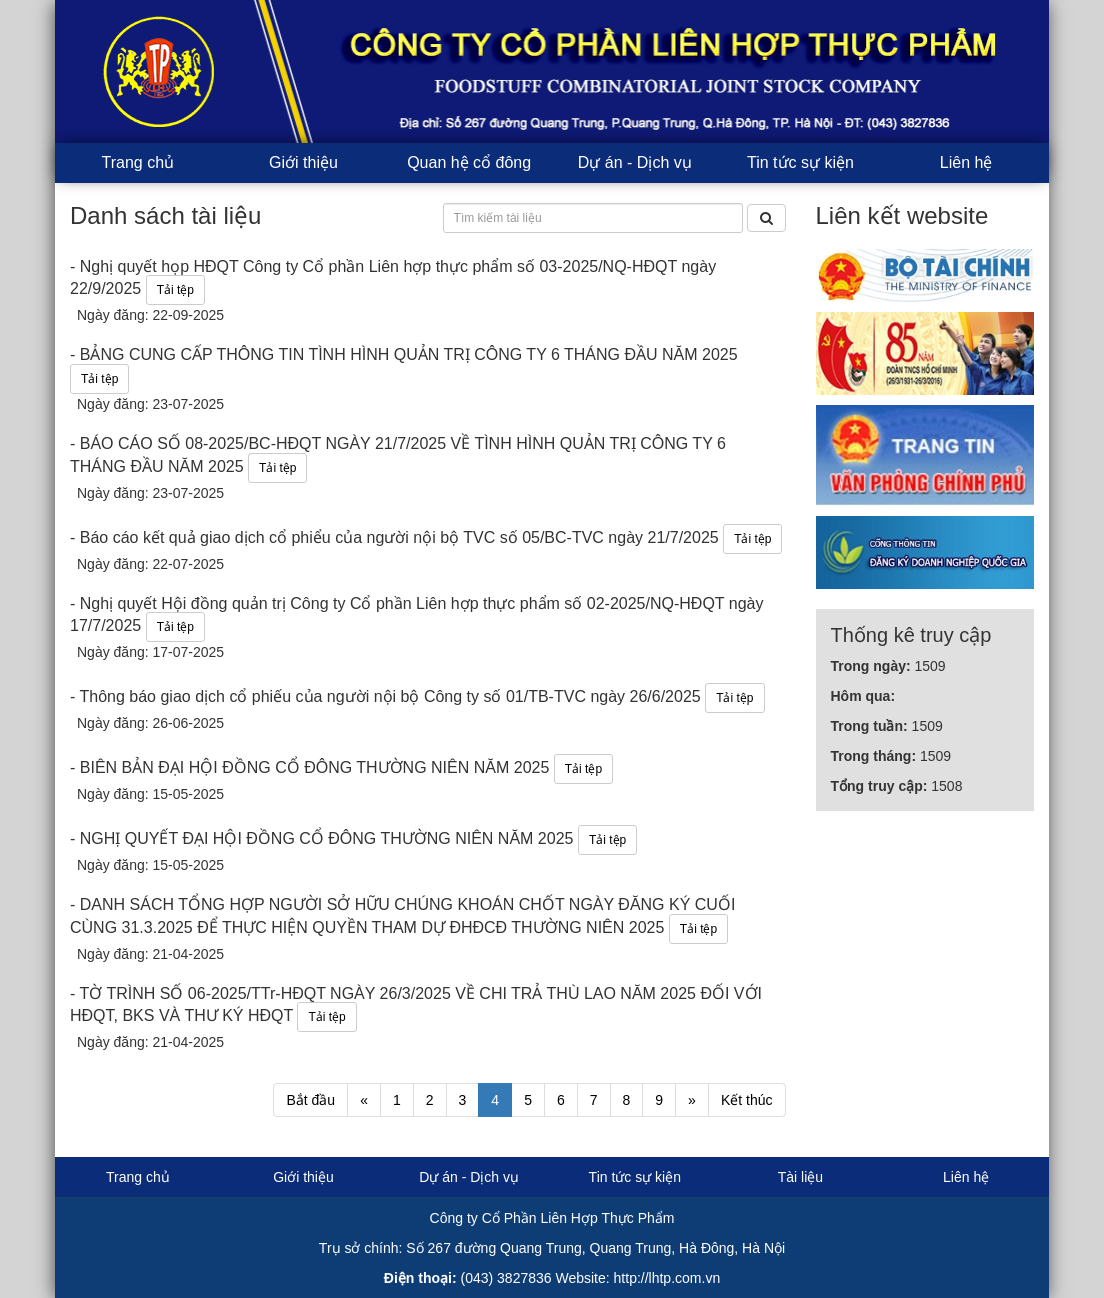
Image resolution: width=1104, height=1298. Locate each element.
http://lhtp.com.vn (667, 1278)
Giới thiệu (303, 162)
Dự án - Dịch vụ (635, 162)
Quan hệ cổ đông (469, 162)
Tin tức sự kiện (800, 162)
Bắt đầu (310, 1100)
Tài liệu (800, 1177)
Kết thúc (747, 1100)
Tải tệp (175, 290)
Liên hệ (966, 162)
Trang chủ (138, 162)
